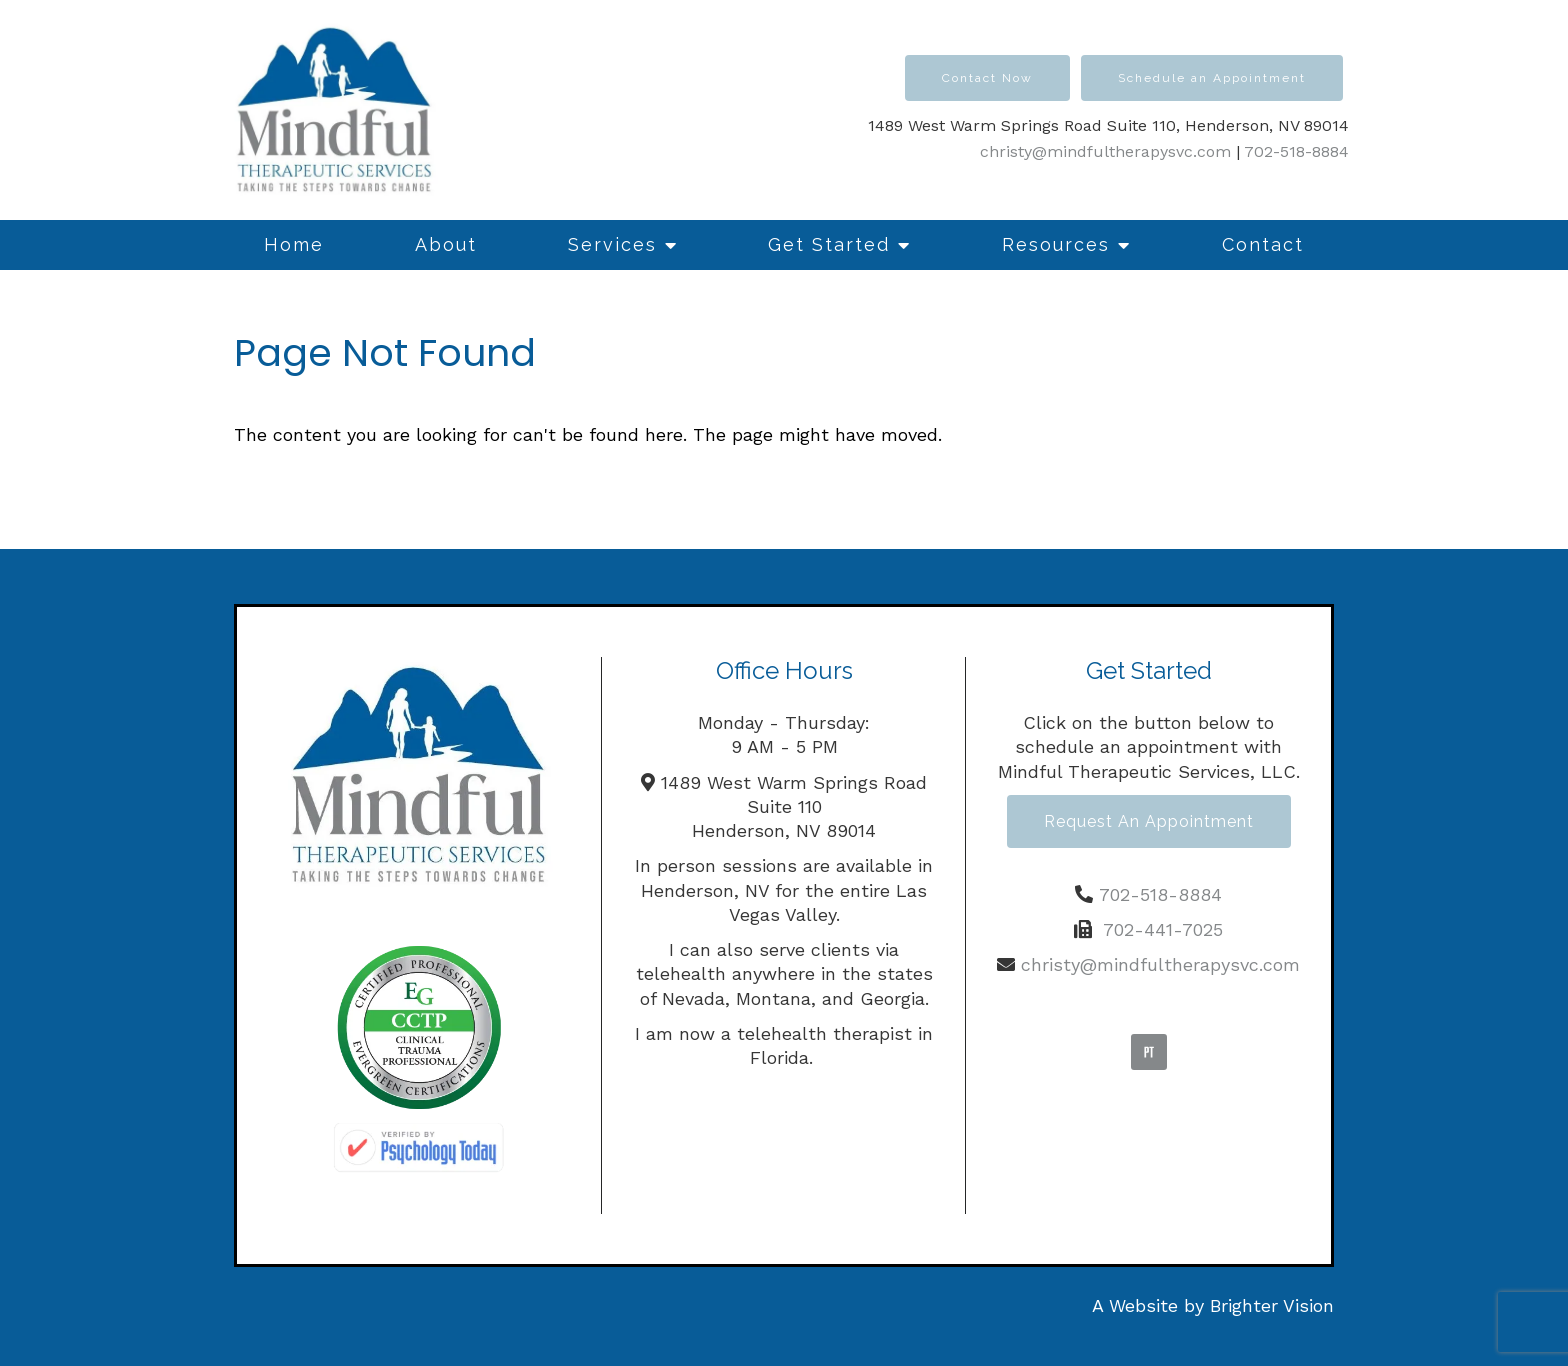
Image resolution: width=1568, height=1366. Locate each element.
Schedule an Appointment (1212, 78)
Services (612, 244)
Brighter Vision (1272, 1305)
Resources (1056, 244)
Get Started (829, 244)
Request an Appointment (1149, 821)
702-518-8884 (1296, 151)
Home (294, 244)
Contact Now (987, 78)
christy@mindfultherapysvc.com (1105, 151)
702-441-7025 (1163, 929)
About (446, 244)
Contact (1263, 244)
